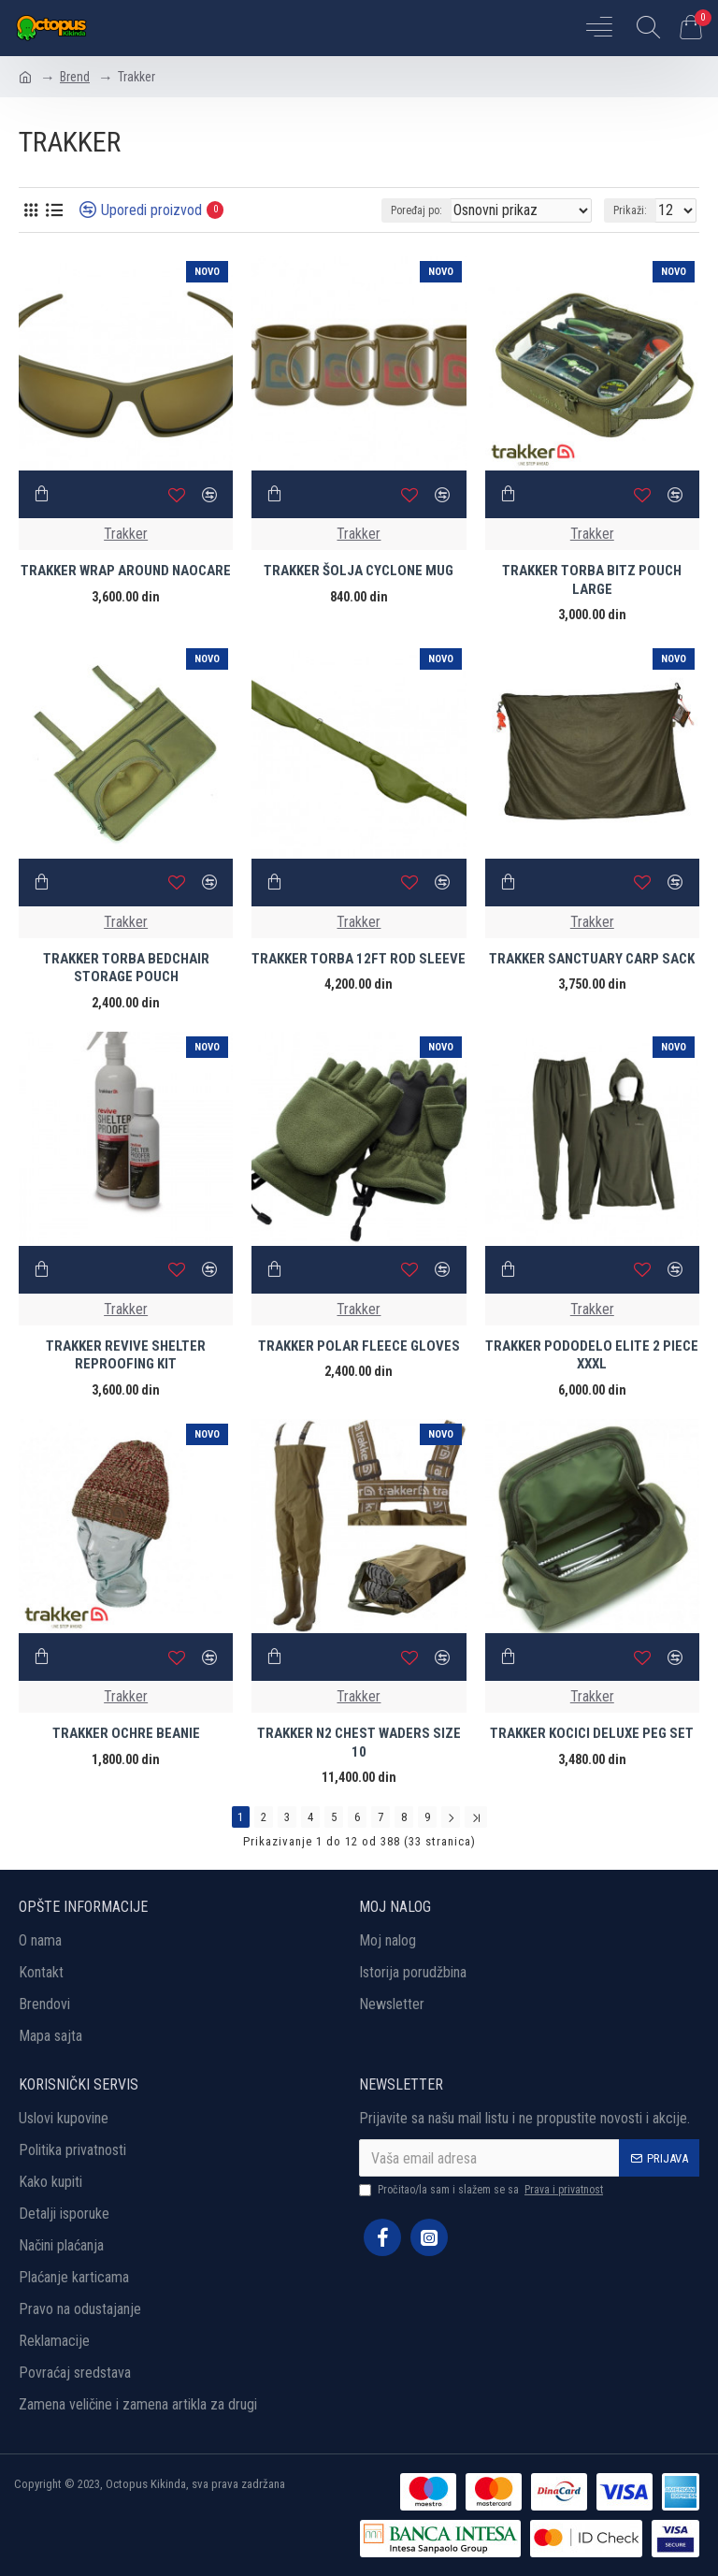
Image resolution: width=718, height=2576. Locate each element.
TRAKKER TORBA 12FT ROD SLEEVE (358, 958)
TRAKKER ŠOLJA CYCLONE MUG (358, 570)
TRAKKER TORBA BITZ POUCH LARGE (592, 580)
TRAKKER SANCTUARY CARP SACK (592, 958)
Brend (75, 76)
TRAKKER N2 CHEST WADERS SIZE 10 (359, 1742)
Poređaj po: (416, 210)
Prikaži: (630, 210)
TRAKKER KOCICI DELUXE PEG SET (592, 1733)
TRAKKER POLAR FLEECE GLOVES (359, 1346)
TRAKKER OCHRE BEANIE (126, 1733)
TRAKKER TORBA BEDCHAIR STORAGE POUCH (126, 968)
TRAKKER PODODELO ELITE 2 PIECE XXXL (591, 1355)
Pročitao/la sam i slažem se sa (482, 2189)
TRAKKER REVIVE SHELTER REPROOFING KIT (126, 1355)
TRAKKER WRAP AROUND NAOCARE (126, 570)
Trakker (126, 534)
